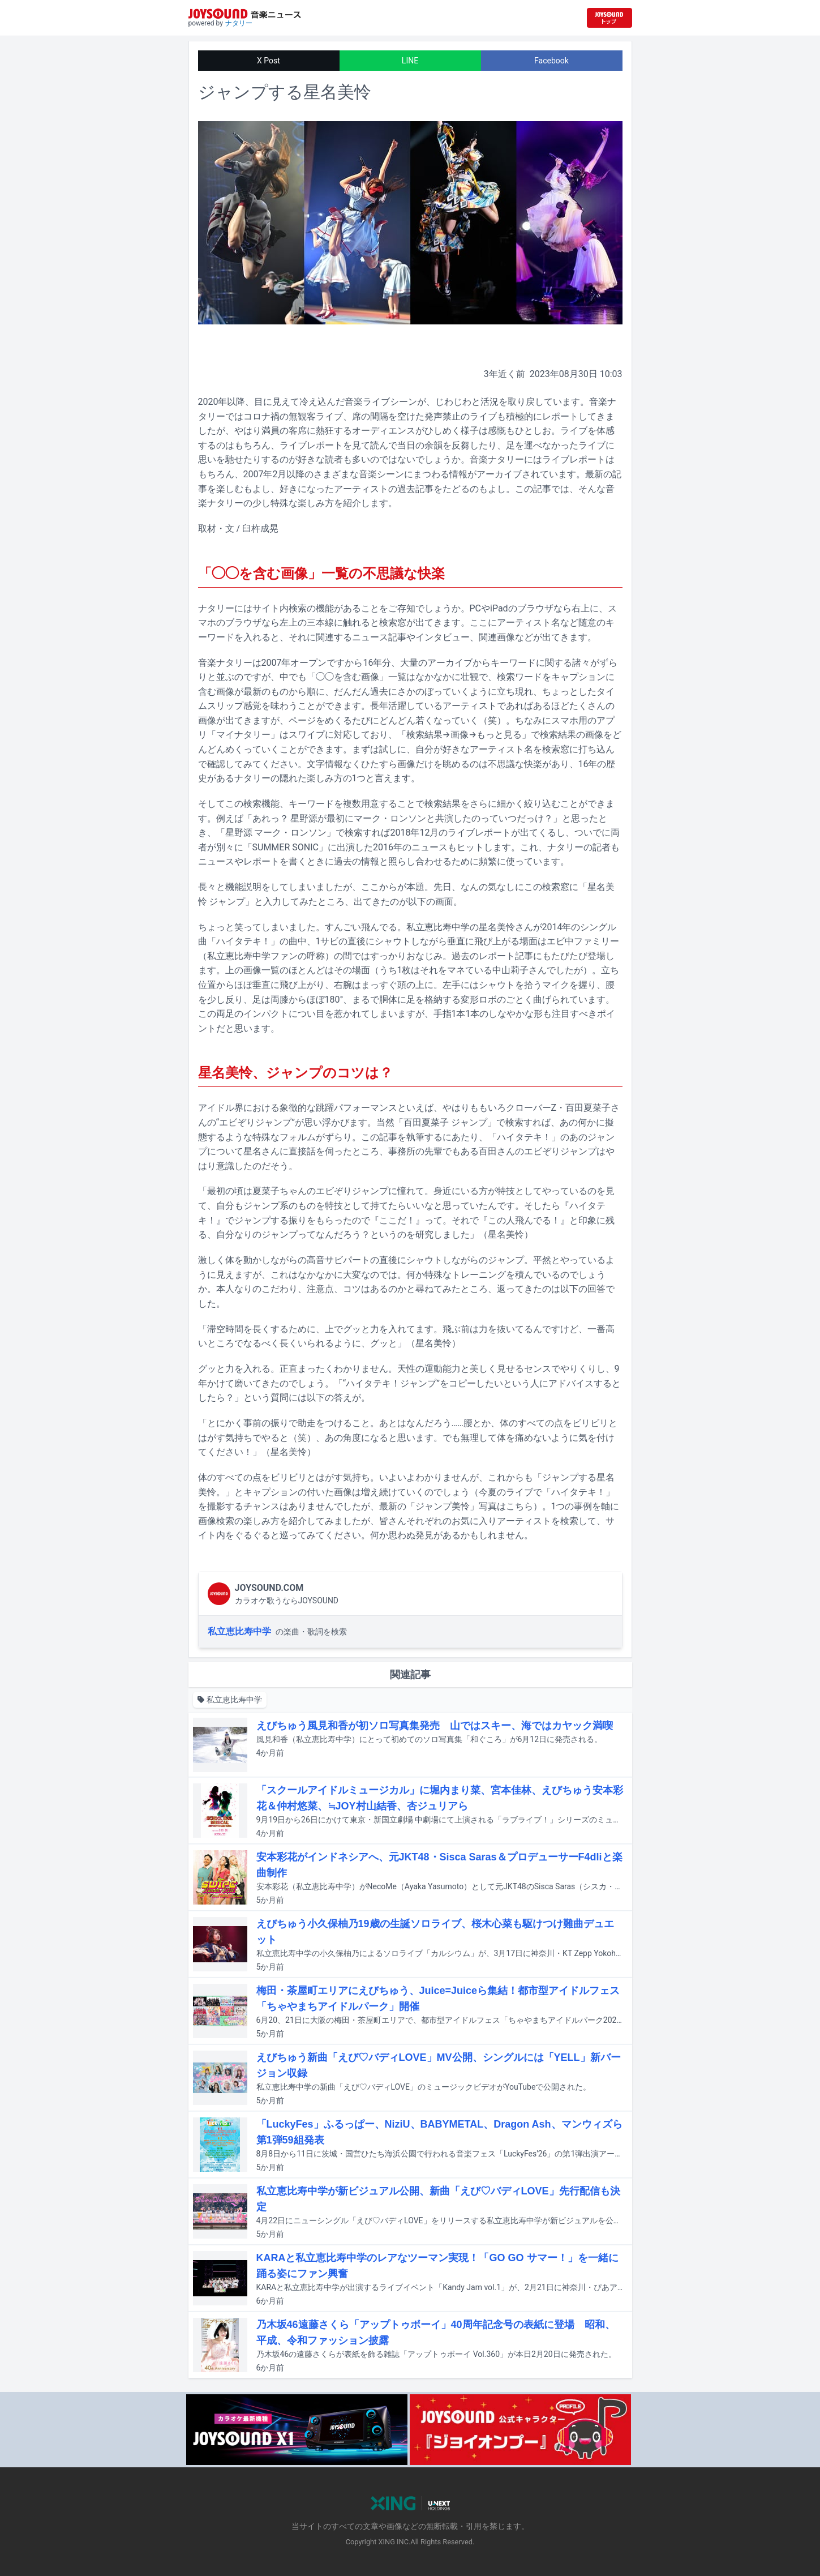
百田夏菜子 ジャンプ (445, 1122)
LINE (410, 60)
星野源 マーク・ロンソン (276, 832)
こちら (519, 1506)
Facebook (551, 60)
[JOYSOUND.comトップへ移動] (609, 18)
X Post (268, 60)
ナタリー (238, 23)
